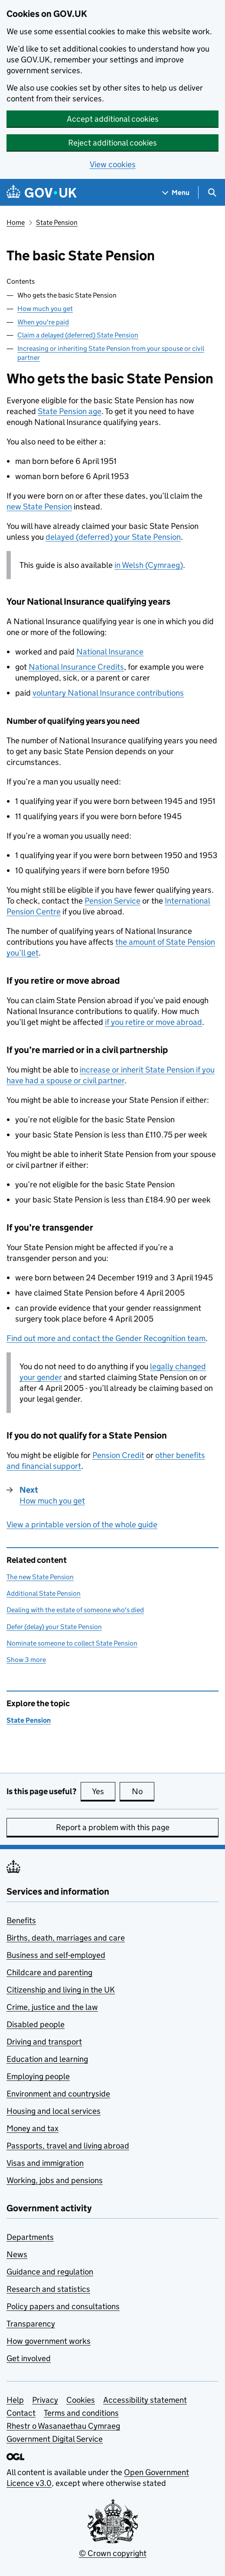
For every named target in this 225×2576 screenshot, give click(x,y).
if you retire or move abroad (153, 1022)
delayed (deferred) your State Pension (113, 537)
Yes (103, 1791)
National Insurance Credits (76, 667)
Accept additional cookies (113, 119)
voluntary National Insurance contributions (108, 693)
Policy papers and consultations (63, 2306)
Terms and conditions (81, 2413)
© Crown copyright (113, 2553)
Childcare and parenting (49, 1972)
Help (15, 2400)
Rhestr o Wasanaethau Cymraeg (63, 2426)
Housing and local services (54, 2111)
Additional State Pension (44, 1593)
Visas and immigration (45, 2163)
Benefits (21, 1920)
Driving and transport (44, 2042)
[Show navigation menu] (176, 192)
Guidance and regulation (50, 2272)
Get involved (29, 2358)
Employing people (38, 2076)
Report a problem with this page (113, 1827)
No (143, 1791)
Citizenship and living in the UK (61, 1990)
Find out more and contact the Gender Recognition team (106, 1338)
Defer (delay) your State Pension (54, 1627)
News (17, 2254)
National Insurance (109, 652)
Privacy (45, 2400)
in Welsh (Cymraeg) (148, 565)
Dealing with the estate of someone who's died (75, 1610)
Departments (30, 2237)
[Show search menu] (212, 192)
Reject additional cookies (112, 143)
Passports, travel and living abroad (68, 2146)
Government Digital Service (55, 2439)
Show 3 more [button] (26, 1659)
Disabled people (36, 2024)
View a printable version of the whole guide (82, 1524)
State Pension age (69, 411)
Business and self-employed (56, 1955)
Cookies (80, 2400)
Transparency (31, 2324)
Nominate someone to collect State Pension (72, 1643)
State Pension (57, 222)
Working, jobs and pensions (55, 2180)
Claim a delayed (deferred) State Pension (77, 335)
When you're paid (43, 322)
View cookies (113, 164)
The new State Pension (40, 1577)
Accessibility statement (145, 2400)
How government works (49, 2341)
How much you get (45, 309)
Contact (21, 2413)
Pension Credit (118, 1455)
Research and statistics (48, 2289)
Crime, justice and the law (52, 2007)
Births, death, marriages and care (66, 1938)
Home (16, 222)
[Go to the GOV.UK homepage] (42, 193)
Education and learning (47, 2059)
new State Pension (39, 507)
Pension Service (112, 901)
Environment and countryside (58, 2094)
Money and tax (33, 2128)
